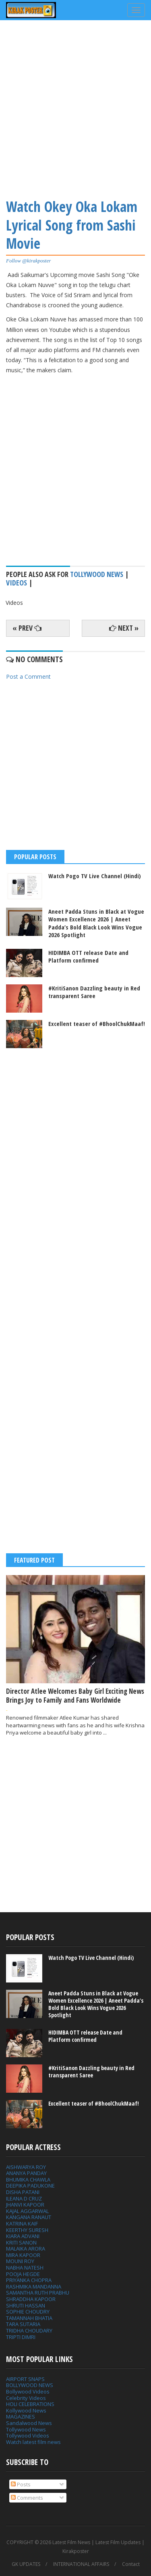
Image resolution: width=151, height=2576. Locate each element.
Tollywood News (26, 2429)
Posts (21, 2484)
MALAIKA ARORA (25, 2248)
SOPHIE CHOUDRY (28, 2311)
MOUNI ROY (20, 2261)
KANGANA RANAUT (28, 2217)
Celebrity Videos (26, 2398)
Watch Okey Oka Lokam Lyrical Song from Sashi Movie (71, 225)
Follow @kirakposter (28, 261)
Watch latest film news (33, 2442)
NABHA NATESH (24, 2267)
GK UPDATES (26, 2564)
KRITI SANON (21, 2242)
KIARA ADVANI (22, 2236)
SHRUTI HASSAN (25, 2305)
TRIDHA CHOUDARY (29, 2330)
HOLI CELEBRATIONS (30, 2404)
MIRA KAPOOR (23, 2255)
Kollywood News (26, 2410)
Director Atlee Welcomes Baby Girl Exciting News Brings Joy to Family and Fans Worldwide (75, 1696)
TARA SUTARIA (23, 2324)
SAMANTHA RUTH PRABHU (37, 2292)
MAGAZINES (20, 2416)
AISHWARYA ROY (26, 2167)
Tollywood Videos (27, 2435)
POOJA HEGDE (23, 2274)
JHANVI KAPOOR (25, 2204)
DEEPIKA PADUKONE (30, 2185)
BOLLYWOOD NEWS (29, 2385)
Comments (27, 2497)
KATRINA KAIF (22, 2223)
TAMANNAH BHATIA (29, 2318)
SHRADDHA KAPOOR (31, 2299)
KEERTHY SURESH (27, 2230)
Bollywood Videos (28, 2391)
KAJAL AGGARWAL (27, 2211)
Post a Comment (28, 676)
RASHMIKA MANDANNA (33, 2286)
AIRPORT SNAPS (25, 2379)
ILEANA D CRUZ (24, 2198)
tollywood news (96, 574)
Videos (16, 582)
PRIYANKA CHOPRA (29, 2280)
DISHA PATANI (22, 2192)
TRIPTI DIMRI (20, 2337)
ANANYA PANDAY (26, 2173)
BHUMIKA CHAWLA (28, 2179)
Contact (131, 2564)
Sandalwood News (29, 2423)
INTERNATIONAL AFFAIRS (81, 2564)
